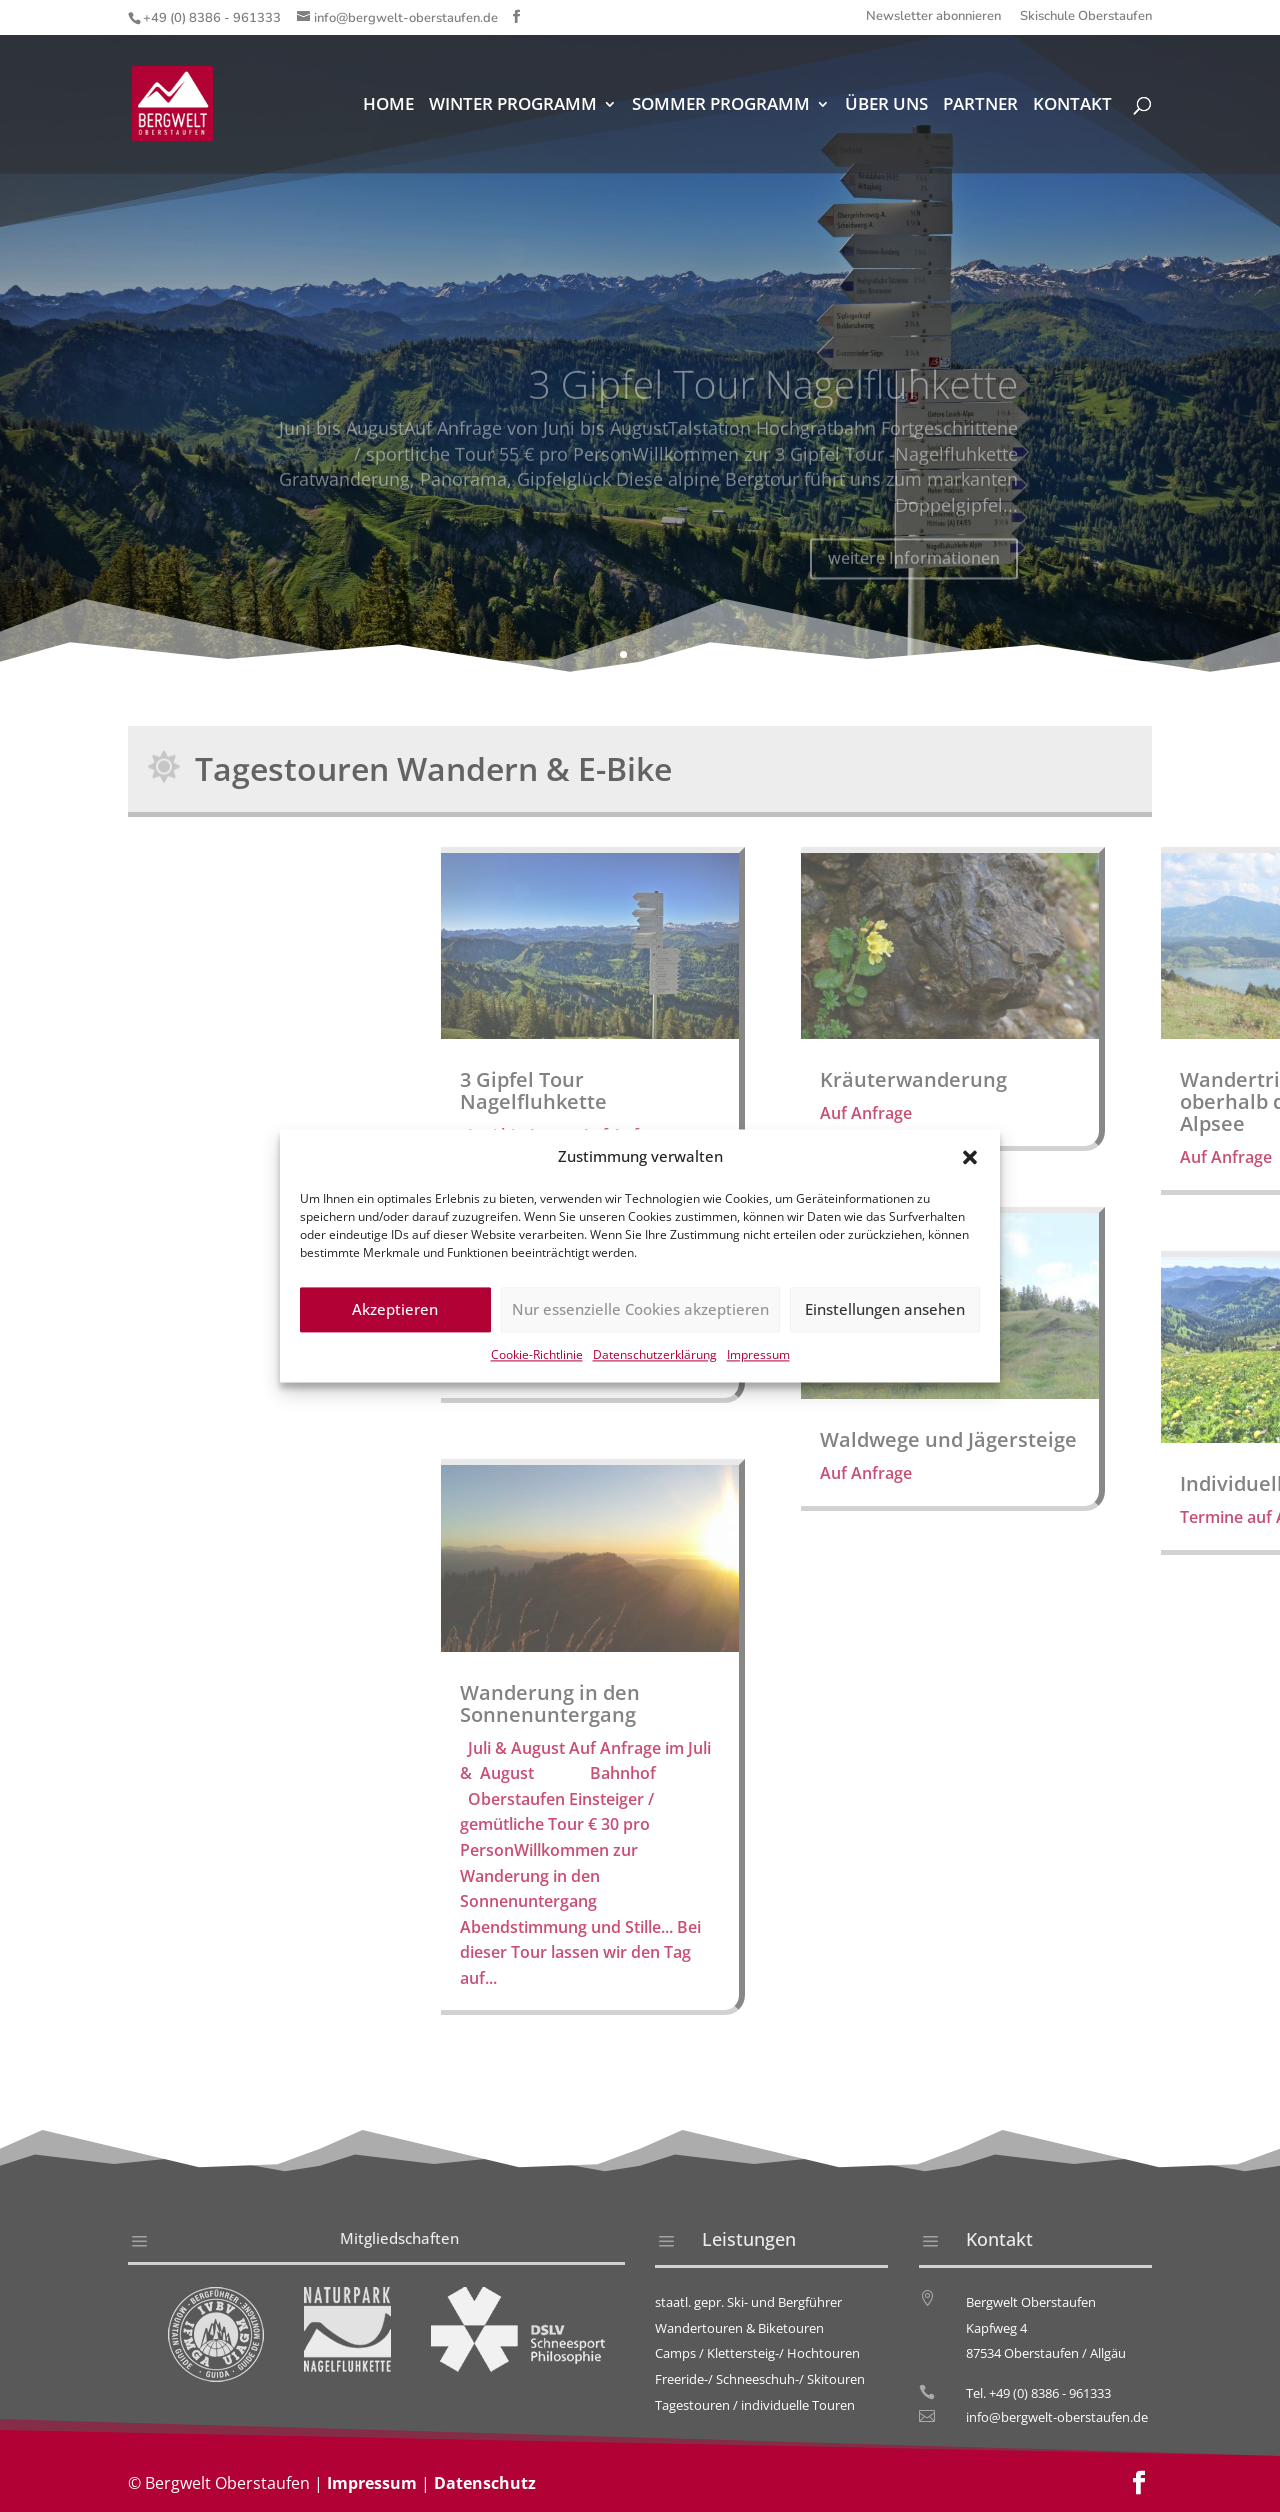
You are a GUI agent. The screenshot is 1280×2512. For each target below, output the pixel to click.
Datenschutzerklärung (655, 1359)
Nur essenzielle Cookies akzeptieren (640, 1315)
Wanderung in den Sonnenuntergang (1110, 1703)
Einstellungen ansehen (885, 1315)
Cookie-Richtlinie (537, 1359)
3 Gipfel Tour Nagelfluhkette (1093, 1090)
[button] (970, 1163)
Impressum (758, 1359)
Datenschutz (485, 2483)
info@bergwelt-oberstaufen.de (1057, 2417)
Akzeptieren (395, 1315)
